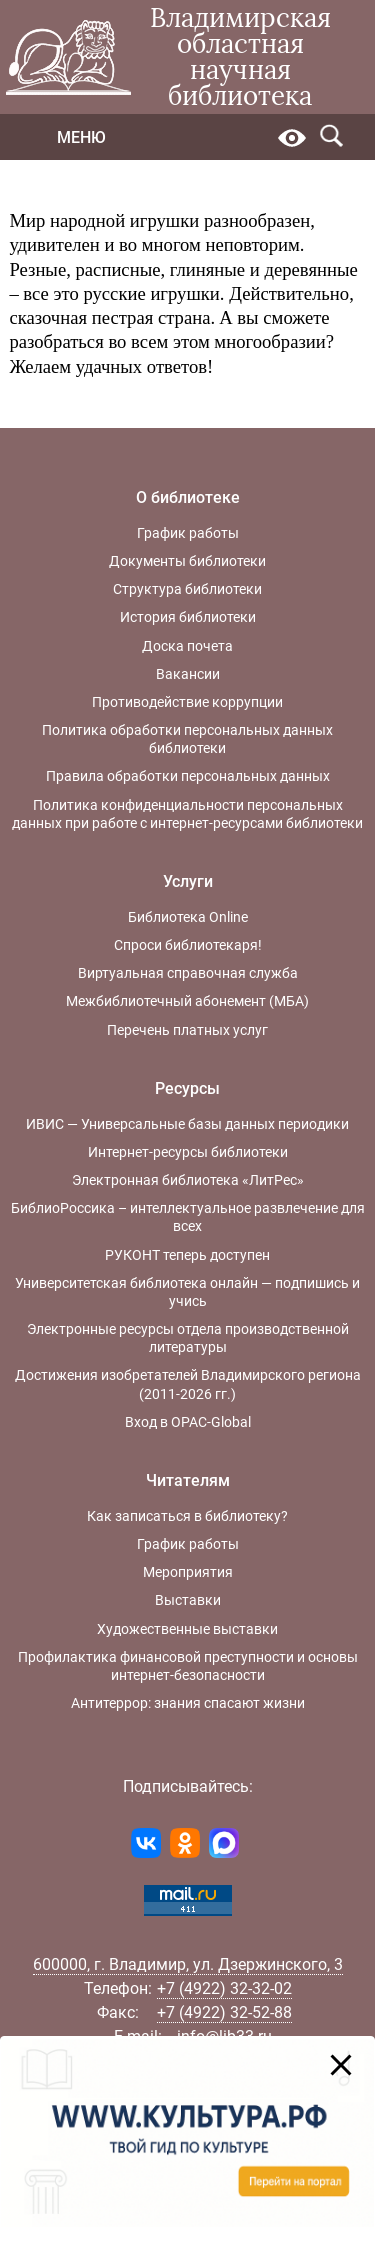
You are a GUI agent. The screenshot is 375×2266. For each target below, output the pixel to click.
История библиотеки (188, 617)
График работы (188, 533)
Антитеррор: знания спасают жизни (188, 1703)
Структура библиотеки (187, 589)
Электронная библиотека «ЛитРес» (188, 1180)
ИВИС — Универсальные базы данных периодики (187, 1124)
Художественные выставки (187, 1629)
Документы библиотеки (187, 561)
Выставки (188, 1600)
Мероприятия (188, 1572)
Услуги (188, 881)
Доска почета (187, 646)
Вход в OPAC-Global (188, 1422)
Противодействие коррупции (187, 702)
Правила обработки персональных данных (188, 776)
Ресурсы (187, 1088)
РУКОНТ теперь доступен (187, 1255)
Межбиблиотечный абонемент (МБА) (187, 1001)
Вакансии (188, 674)
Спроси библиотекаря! (188, 945)
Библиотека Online (188, 917)
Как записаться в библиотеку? (187, 1516)
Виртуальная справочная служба (188, 973)
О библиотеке (188, 497)
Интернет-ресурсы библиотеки (188, 1152)
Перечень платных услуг (187, 1030)
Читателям (188, 1480)
